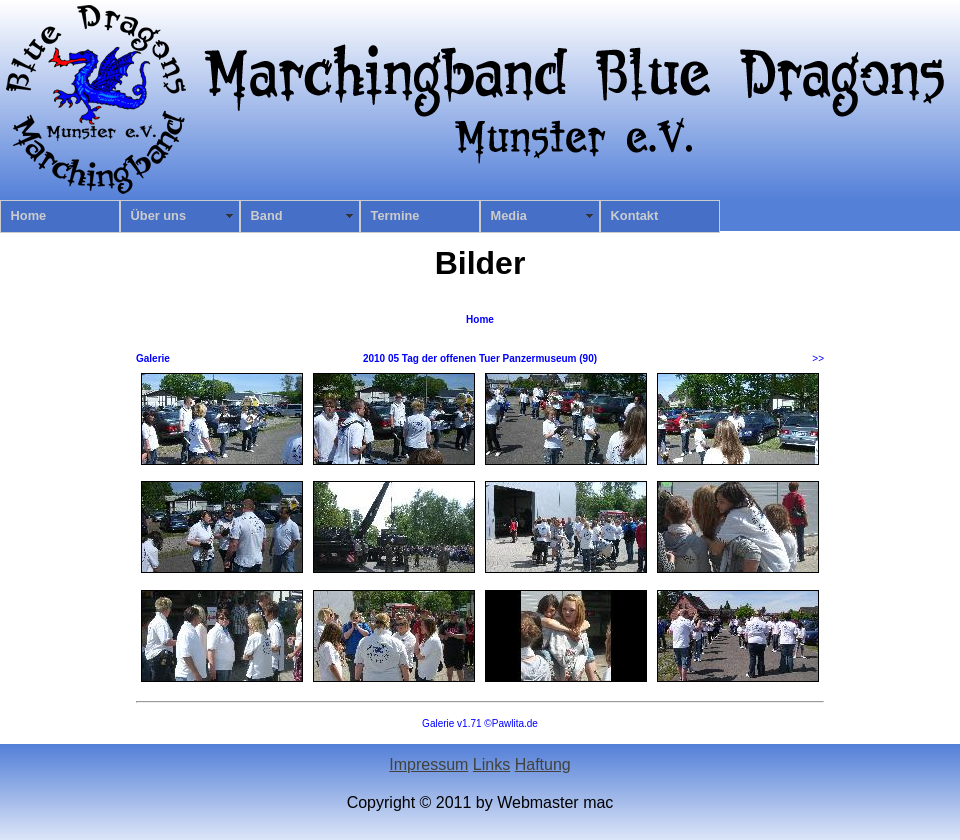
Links (491, 764)
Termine (395, 215)
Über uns (158, 215)
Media (509, 215)
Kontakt (635, 215)
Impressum (428, 764)
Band (267, 215)
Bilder (480, 263)
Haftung (543, 764)
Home (29, 215)
